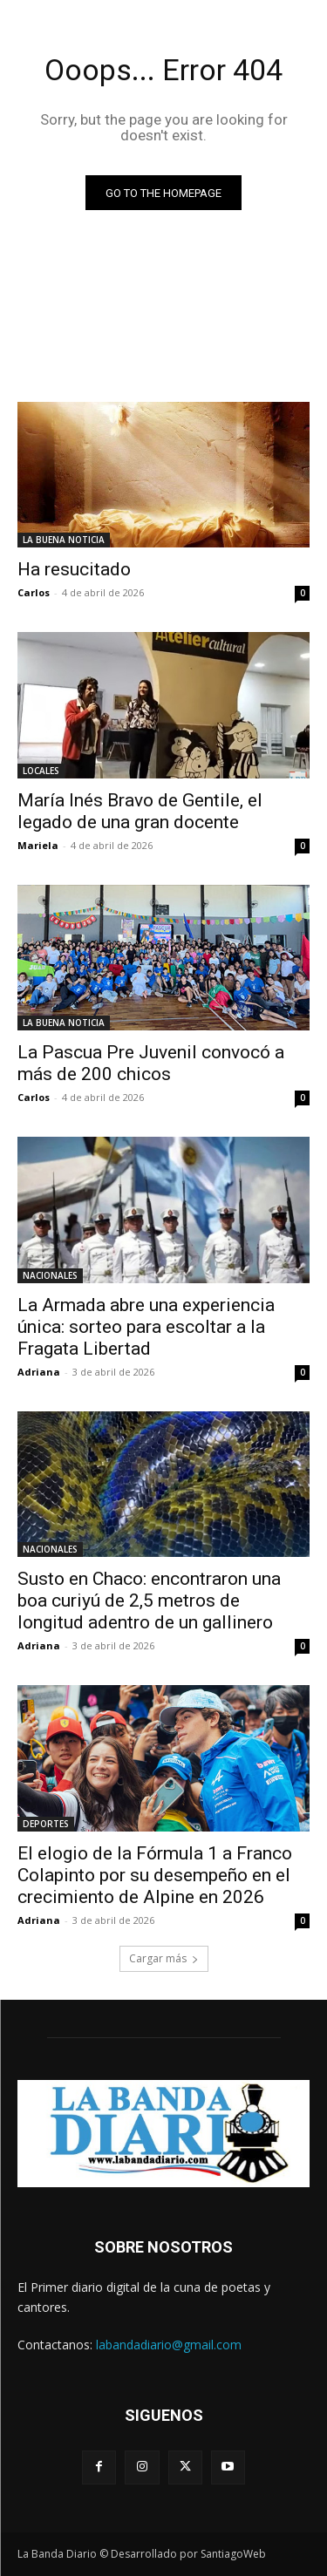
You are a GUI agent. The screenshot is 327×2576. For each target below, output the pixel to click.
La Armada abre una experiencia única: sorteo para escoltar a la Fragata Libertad (146, 1327)
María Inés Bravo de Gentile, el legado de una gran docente (139, 811)
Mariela (37, 845)
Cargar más (164, 1958)
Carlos (33, 592)
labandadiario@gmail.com (169, 2344)
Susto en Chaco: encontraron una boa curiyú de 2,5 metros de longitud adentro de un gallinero (149, 1600)
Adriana (38, 1371)
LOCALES (41, 771)
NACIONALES (50, 1275)
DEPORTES (46, 1824)
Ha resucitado (74, 569)
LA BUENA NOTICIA (64, 540)
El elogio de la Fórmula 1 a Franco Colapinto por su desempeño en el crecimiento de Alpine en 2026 (154, 1875)
